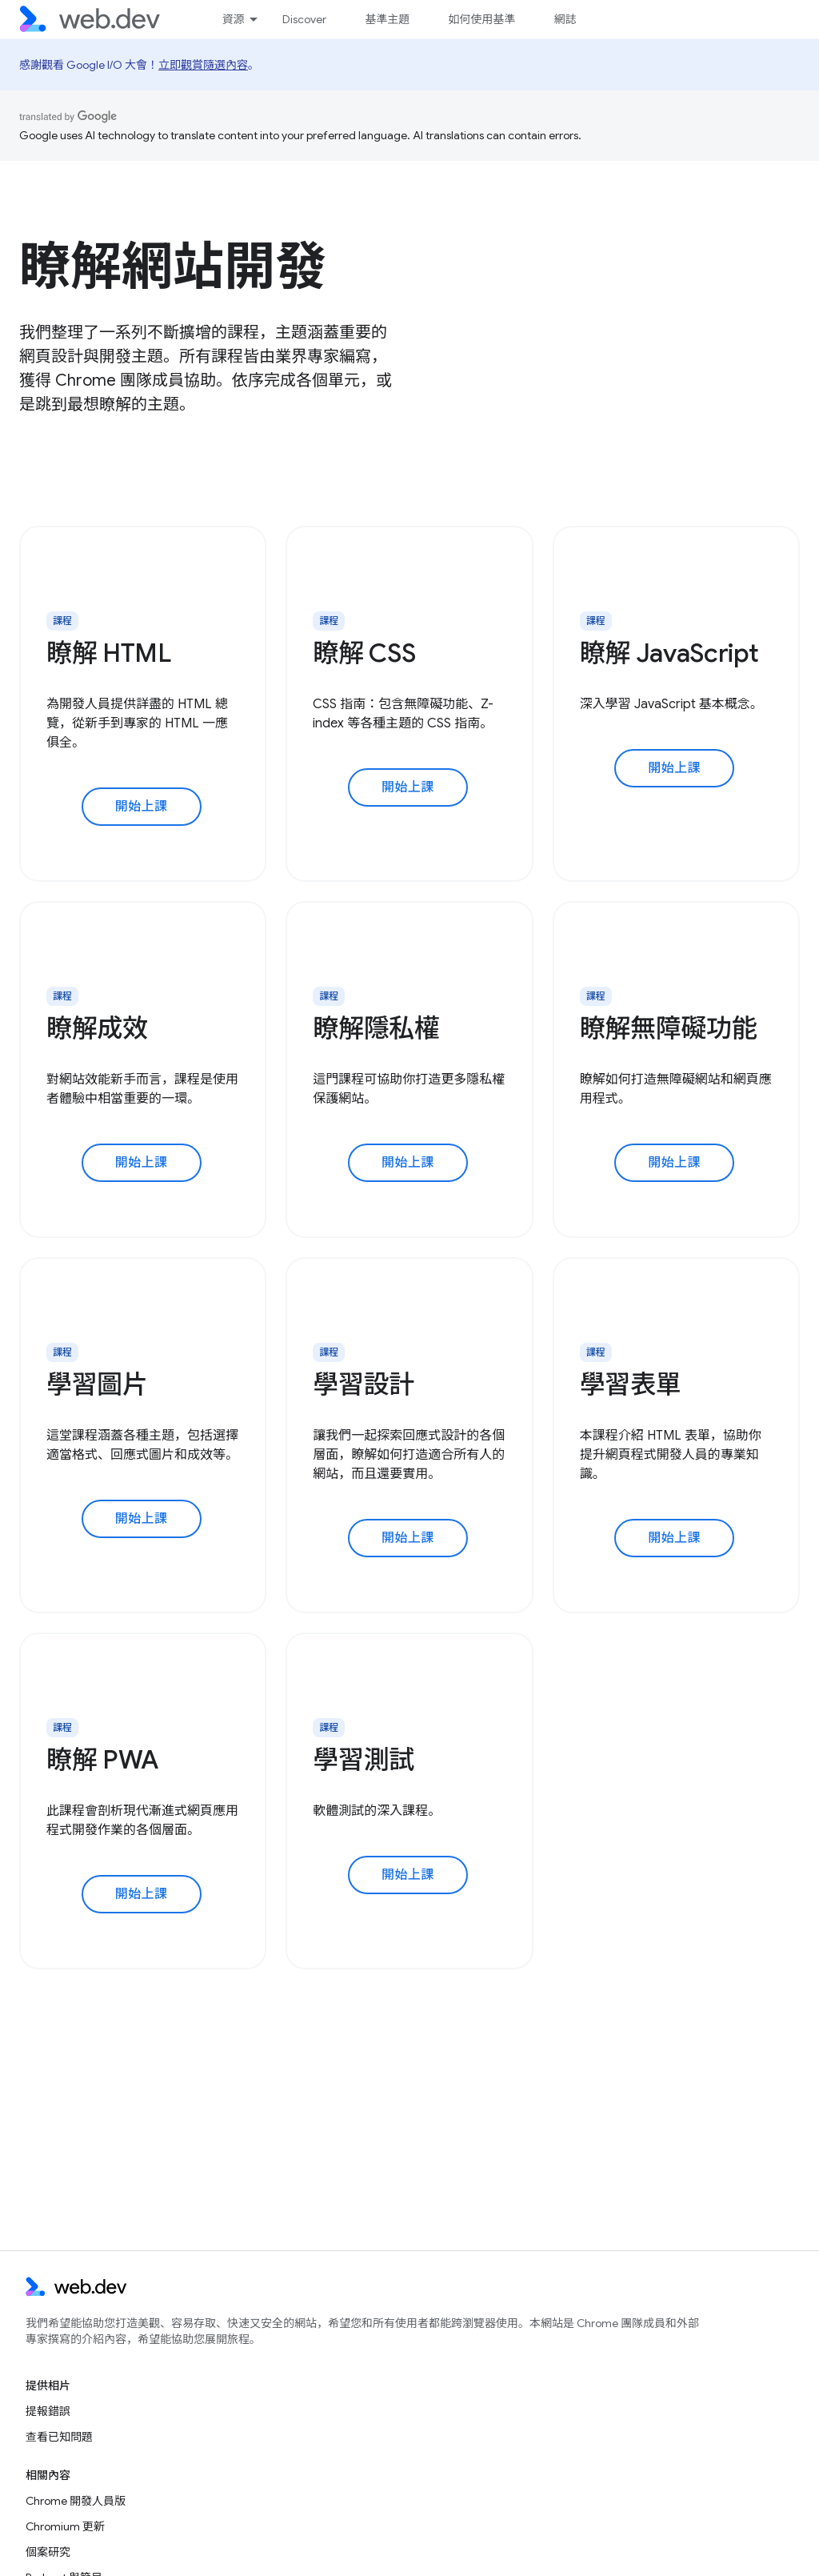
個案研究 (48, 2552)
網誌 (564, 19)
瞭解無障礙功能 (668, 1028)
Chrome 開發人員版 (76, 2501)
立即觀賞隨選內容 (203, 65)
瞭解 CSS (364, 653)
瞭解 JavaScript (669, 653)
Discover (304, 19)
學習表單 (630, 1384)
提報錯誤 (48, 2411)
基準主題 (387, 19)
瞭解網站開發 (172, 266)
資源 (233, 19)
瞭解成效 (97, 1028)
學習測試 (363, 1760)
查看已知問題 (59, 2437)
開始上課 (141, 807)
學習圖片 (97, 1384)
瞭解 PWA (102, 1760)
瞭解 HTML (108, 653)
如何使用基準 (481, 19)
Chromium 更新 (65, 2526)
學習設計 (363, 1384)
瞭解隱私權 (376, 1028)
